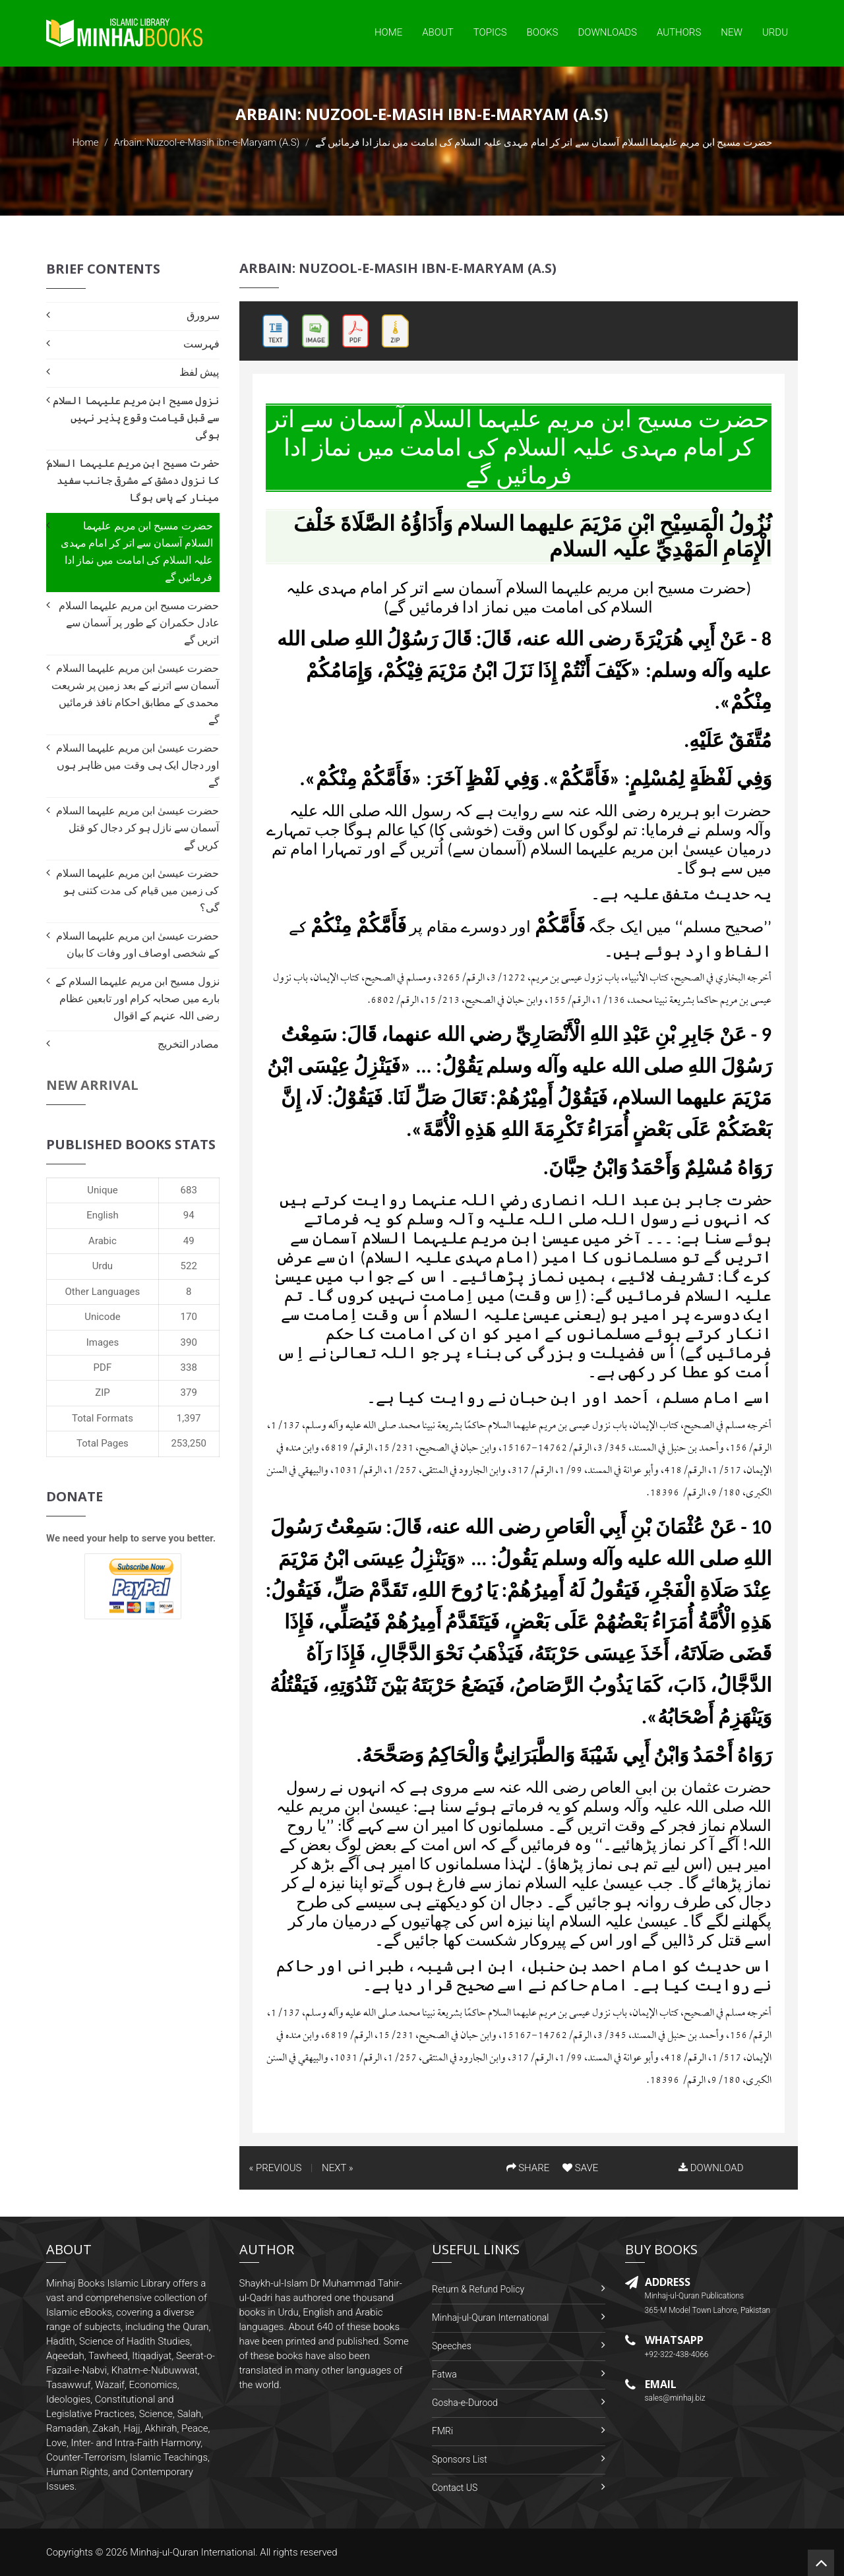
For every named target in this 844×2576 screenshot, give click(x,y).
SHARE (528, 2168)
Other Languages (102, 1292)
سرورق (203, 315)
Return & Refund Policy (478, 2289)
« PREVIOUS (275, 2168)
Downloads (607, 32)
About (438, 32)
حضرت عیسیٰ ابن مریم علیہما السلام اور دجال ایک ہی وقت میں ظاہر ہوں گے (137, 765)
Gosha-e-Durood (465, 2402)
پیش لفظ (199, 372)
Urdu (775, 32)
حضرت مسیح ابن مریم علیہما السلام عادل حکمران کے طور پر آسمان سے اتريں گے (139, 622)
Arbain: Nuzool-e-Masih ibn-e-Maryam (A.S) (207, 142)
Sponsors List (459, 2459)
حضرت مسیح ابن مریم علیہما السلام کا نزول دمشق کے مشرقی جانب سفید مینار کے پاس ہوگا (133, 480)
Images (102, 1342)
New (731, 32)
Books (542, 32)
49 (189, 1241)
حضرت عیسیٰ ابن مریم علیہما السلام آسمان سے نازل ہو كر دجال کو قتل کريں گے (137, 827)
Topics (490, 32)
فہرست (201, 344)
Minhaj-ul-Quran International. (194, 2552)
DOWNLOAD (710, 2168)
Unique (102, 1190)
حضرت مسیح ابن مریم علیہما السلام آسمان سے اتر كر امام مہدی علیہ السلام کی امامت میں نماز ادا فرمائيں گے (137, 552)
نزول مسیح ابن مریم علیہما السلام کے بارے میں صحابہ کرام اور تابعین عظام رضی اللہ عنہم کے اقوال (137, 998)
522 (189, 1266)
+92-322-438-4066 (677, 2354)
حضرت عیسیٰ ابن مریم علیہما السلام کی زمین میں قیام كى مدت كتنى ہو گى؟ (137, 890)
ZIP (102, 1392)
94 (189, 1215)
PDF (103, 1367)
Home (388, 32)
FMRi (442, 2431)
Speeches (451, 2346)
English (102, 1215)
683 (189, 1190)
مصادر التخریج (189, 1044)
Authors (679, 32)
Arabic (102, 1241)
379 (189, 1392)
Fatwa (444, 2374)
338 (189, 1367)
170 (189, 1317)
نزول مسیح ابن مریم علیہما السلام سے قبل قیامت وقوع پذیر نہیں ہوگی (136, 417)
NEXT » (337, 2168)
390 (189, 1342)
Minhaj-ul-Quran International (490, 2317)
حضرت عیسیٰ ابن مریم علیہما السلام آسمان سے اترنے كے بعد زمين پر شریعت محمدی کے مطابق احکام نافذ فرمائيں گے (135, 694)
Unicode (102, 1317)
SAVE (580, 2168)
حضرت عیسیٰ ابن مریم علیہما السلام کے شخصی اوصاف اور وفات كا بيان (137, 944)
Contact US (454, 2487)
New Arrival (92, 1085)
